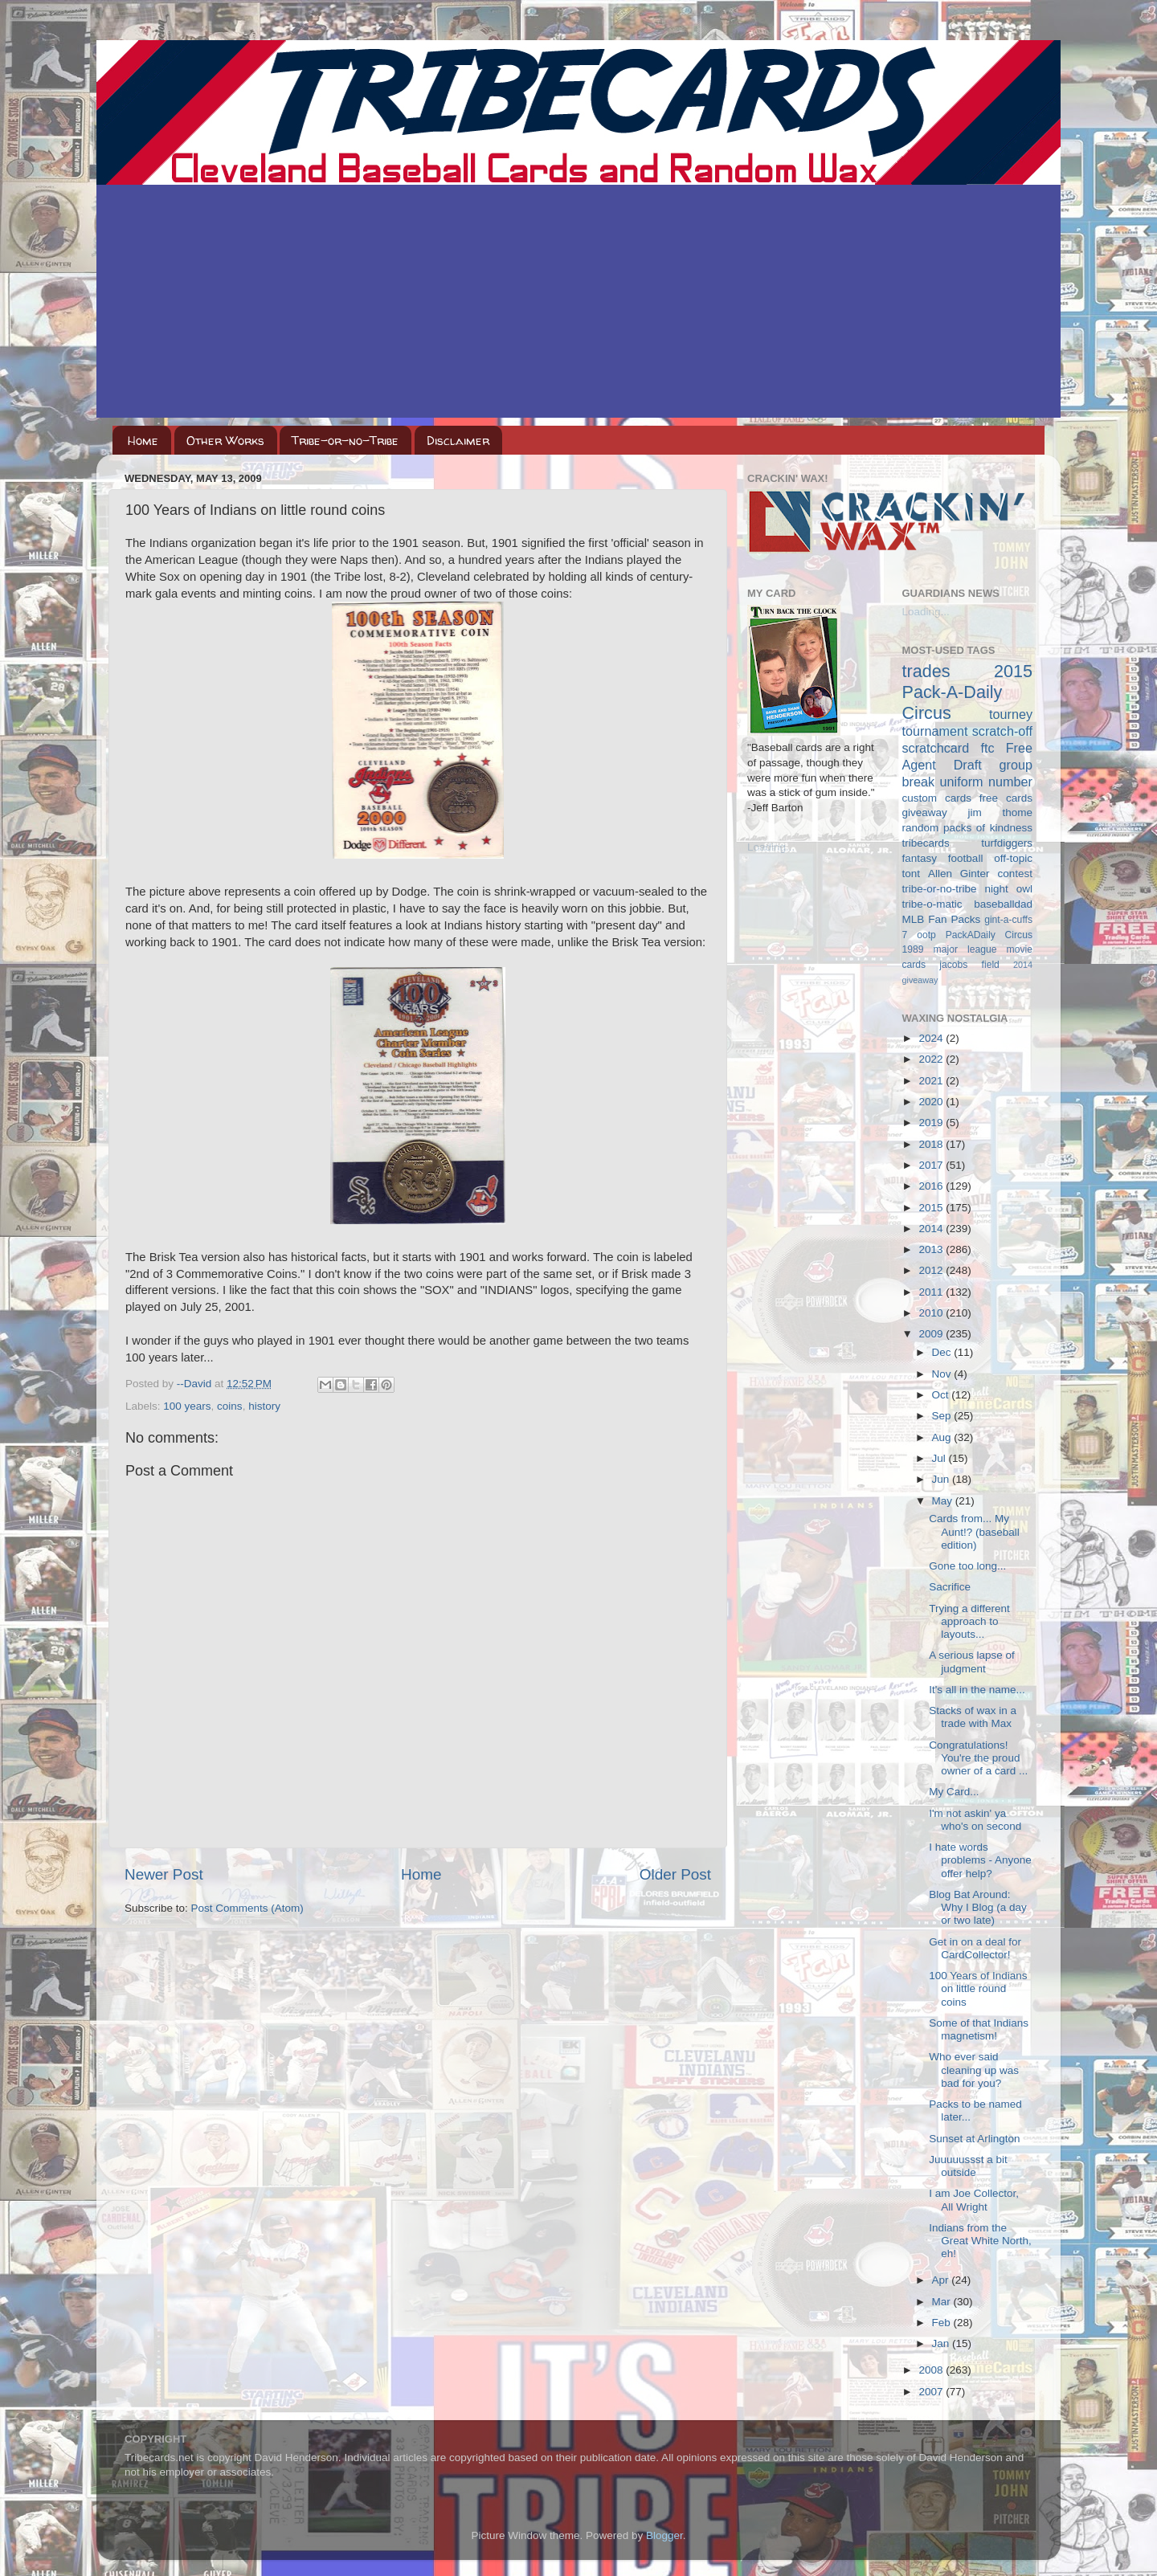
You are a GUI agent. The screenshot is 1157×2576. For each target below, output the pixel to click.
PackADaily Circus (989, 935)
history (264, 1406)
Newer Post (164, 1874)
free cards (1005, 798)
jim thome (1000, 812)
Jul (940, 1458)
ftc (987, 748)
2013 (932, 1249)
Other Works (225, 440)
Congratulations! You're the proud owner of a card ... (978, 1758)
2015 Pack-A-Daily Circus (967, 692)
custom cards (936, 798)
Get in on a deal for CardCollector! (975, 1948)
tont (911, 874)
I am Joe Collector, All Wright (974, 2199)
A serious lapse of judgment (972, 1661)
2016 (932, 1186)
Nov (943, 1374)
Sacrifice (950, 1587)
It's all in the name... (977, 1690)
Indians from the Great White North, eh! (980, 2241)
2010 (932, 1313)
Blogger (664, 2535)
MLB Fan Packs (941, 919)
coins (230, 1406)
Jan (942, 2343)
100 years (187, 1406)
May (943, 1501)
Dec (943, 1352)
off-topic (1013, 858)
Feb (943, 2323)
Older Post (675, 1874)
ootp (926, 935)
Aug (943, 1437)
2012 (932, 1270)
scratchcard (936, 748)
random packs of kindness (967, 828)
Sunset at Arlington (974, 2139)
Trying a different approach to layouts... (969, 1621)
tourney (1010, 714)
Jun (942, 1479)
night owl (1009, 889)
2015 (932, 1208)
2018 (932, 1144)
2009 (932, 1334)
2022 (932, 1059)
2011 (932, 1292)
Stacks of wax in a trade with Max (972, 1716)
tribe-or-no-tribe (939, 889)
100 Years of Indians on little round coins (978, 1988)
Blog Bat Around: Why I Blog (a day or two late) (978, 1907)
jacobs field (969, 964)
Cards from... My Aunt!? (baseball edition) (974, 1531)
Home (143, 440)
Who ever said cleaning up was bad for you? (974, 2069)
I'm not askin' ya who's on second (975, 1819)
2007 (932, 2392)
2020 (932, 1102)
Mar (943, 2302)
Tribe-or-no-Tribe (345, 440)
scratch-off (1002, 731)
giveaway (924, 812)
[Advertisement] (578, 305)
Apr (942, 2280)
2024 (932, 1038)
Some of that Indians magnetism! (978, 2029)
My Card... (954, 1792)
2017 (932, 1165)
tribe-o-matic (932, 904)
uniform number (986, 781)
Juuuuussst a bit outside (968, 2165)
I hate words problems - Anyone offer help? (980, 1860)
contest (1014, 874)
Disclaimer (458, 440)
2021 (932, 1081)
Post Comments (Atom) (247, 1908)
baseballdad (1003, 904)
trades (926, 671)
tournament (935, 731)
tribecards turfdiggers (967, 843)
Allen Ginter (959, 874)
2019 (932, 1123)
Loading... (771, 847)
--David (196, 1384)
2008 (932, 2370)
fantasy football (942, 858)
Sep (943, 1416)
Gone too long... (967, 1566)
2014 (932, 1229)
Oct (942, 1395)
